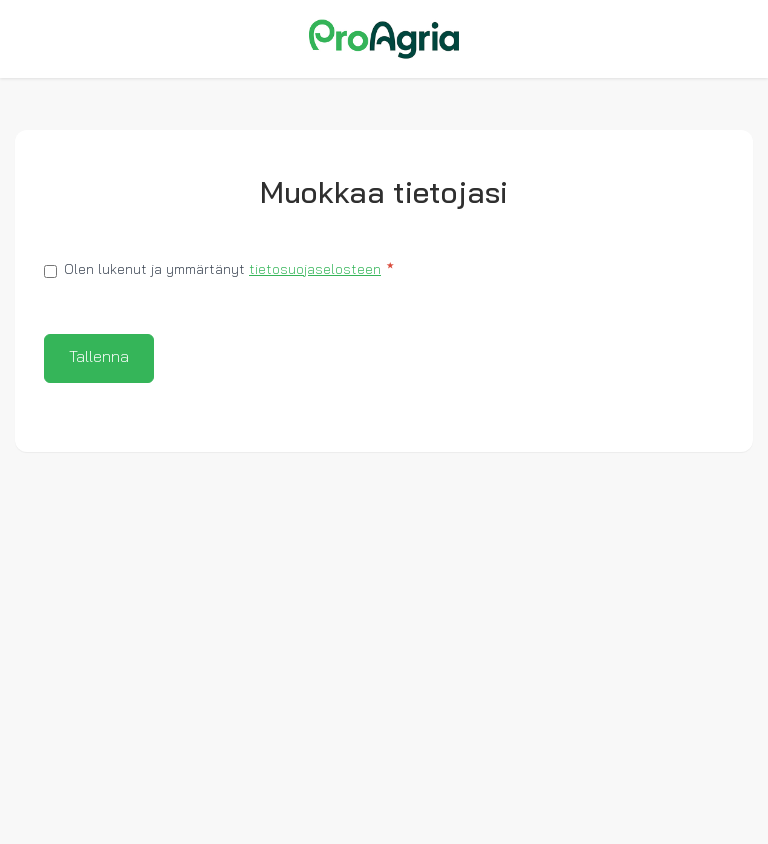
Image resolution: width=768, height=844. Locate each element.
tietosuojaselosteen (315, 270)
